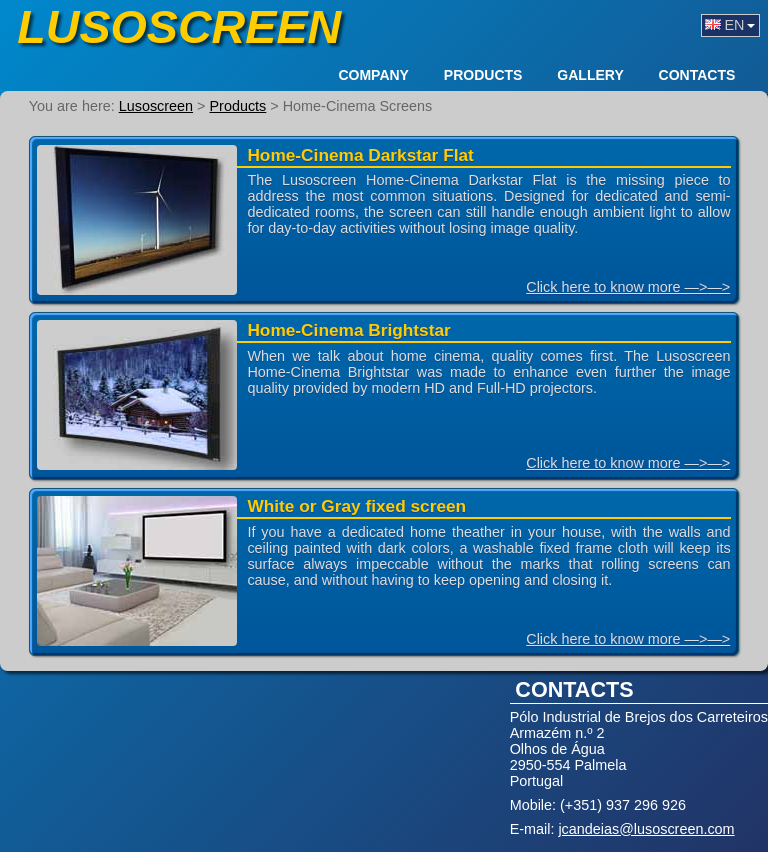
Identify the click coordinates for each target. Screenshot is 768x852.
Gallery (590, 76)
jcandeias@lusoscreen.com (646, 829)
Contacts (697, 76)
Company (373, 76)
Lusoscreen (179, 27)
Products (483, 76)
